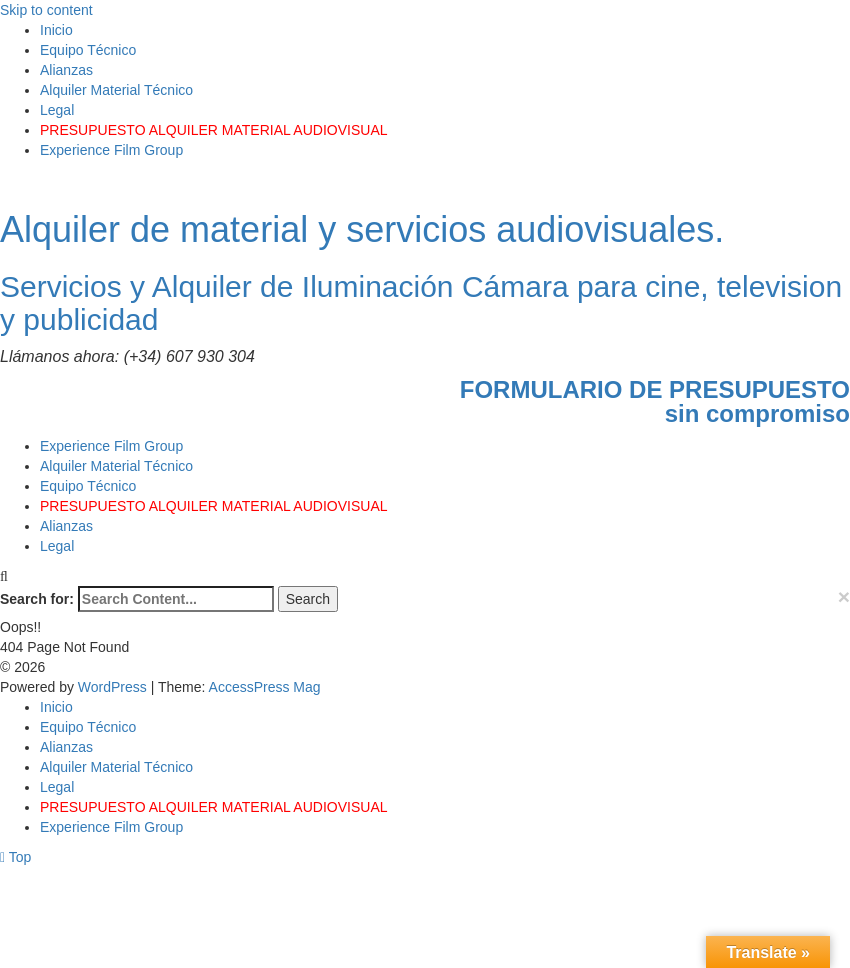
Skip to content (46, 10)
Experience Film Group (111, 150)
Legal (57, 110)
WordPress (114, 687)
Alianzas (66, 70)
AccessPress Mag (265, 687)
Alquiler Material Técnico (116, 90)
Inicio (56, 30)
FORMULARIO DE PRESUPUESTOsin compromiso (655, 401)
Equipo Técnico (88, 50)
